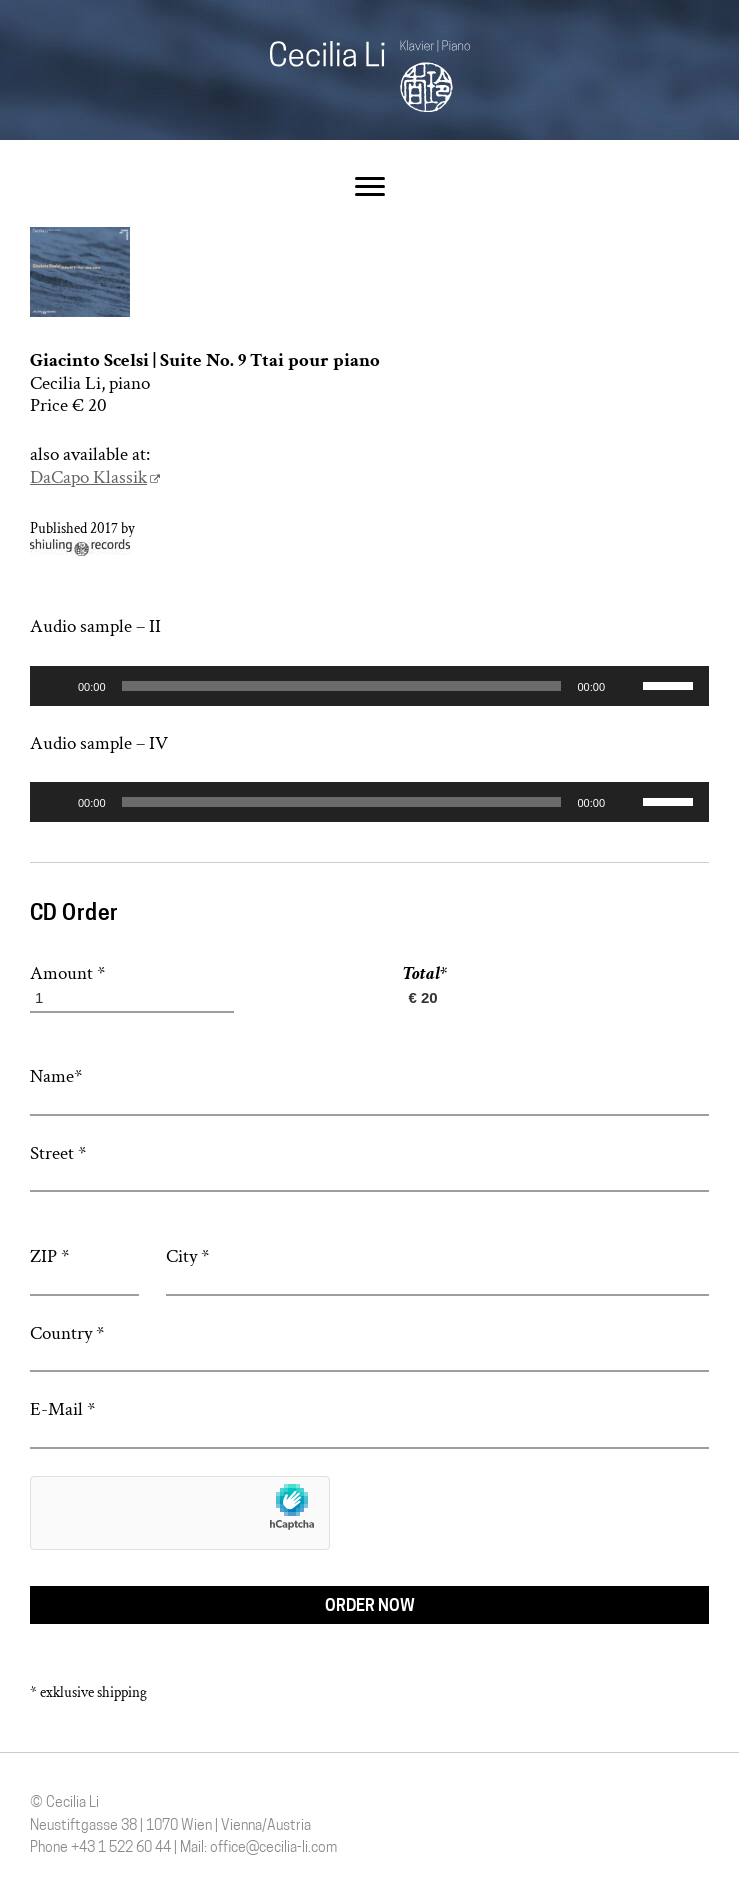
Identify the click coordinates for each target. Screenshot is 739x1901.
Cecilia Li (370, 76)
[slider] (342, 686)
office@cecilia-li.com (273, 1848)
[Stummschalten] (627, 687)
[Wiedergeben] (56, 687)
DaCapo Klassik (88, 477)
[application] (369, 686)
